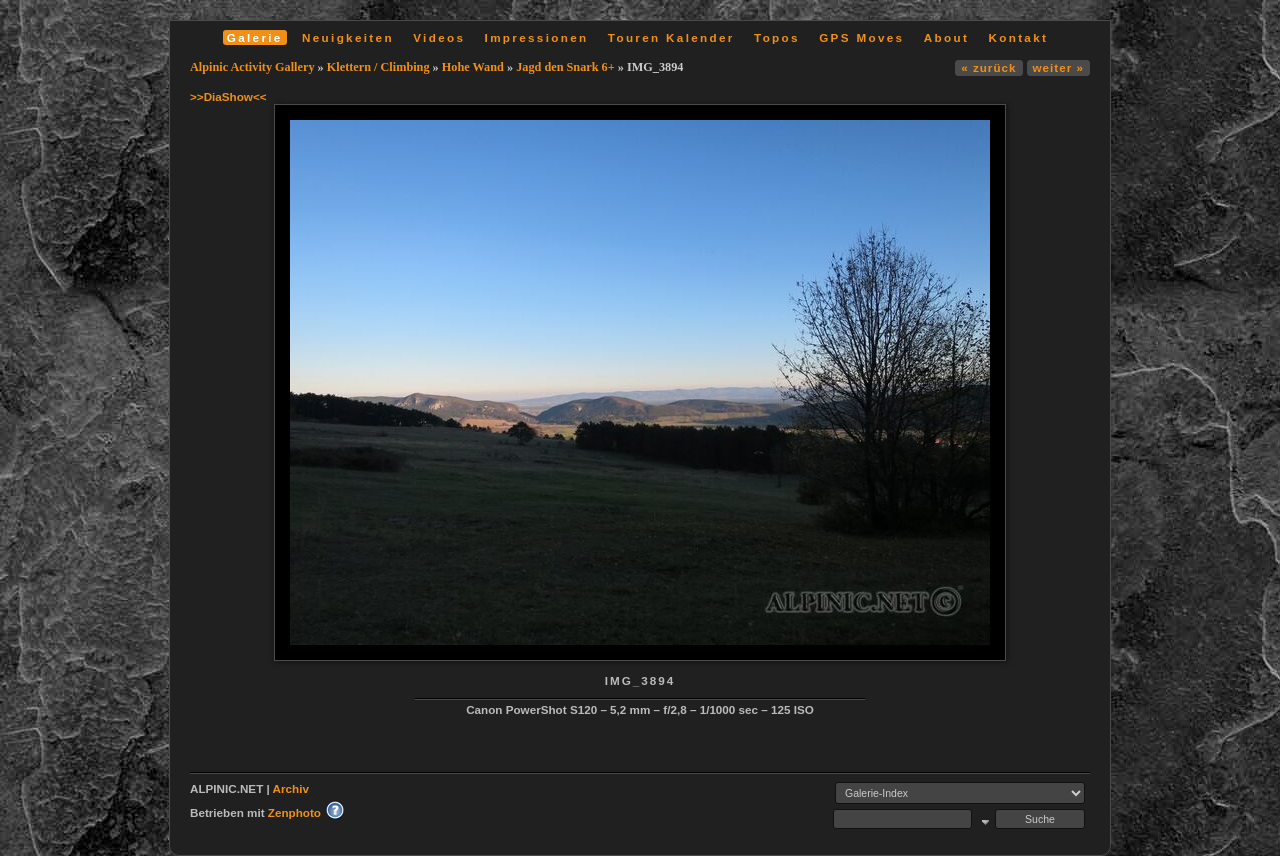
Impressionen (537, 37)
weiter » (1058, 67)
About (946, 37)
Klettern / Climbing (378, 67)
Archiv (291, 788)
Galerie (255, 37)
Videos (439, 37)
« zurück (988, 67)
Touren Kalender (671, 37)
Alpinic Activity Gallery (252, 67)
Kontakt (1018, 37)
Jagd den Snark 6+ (565, 67)
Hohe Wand (473, 67)
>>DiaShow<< (228, 96)
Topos (777, 37)
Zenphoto (294, 812)
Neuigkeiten (348, 37)
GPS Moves (861, 37)
